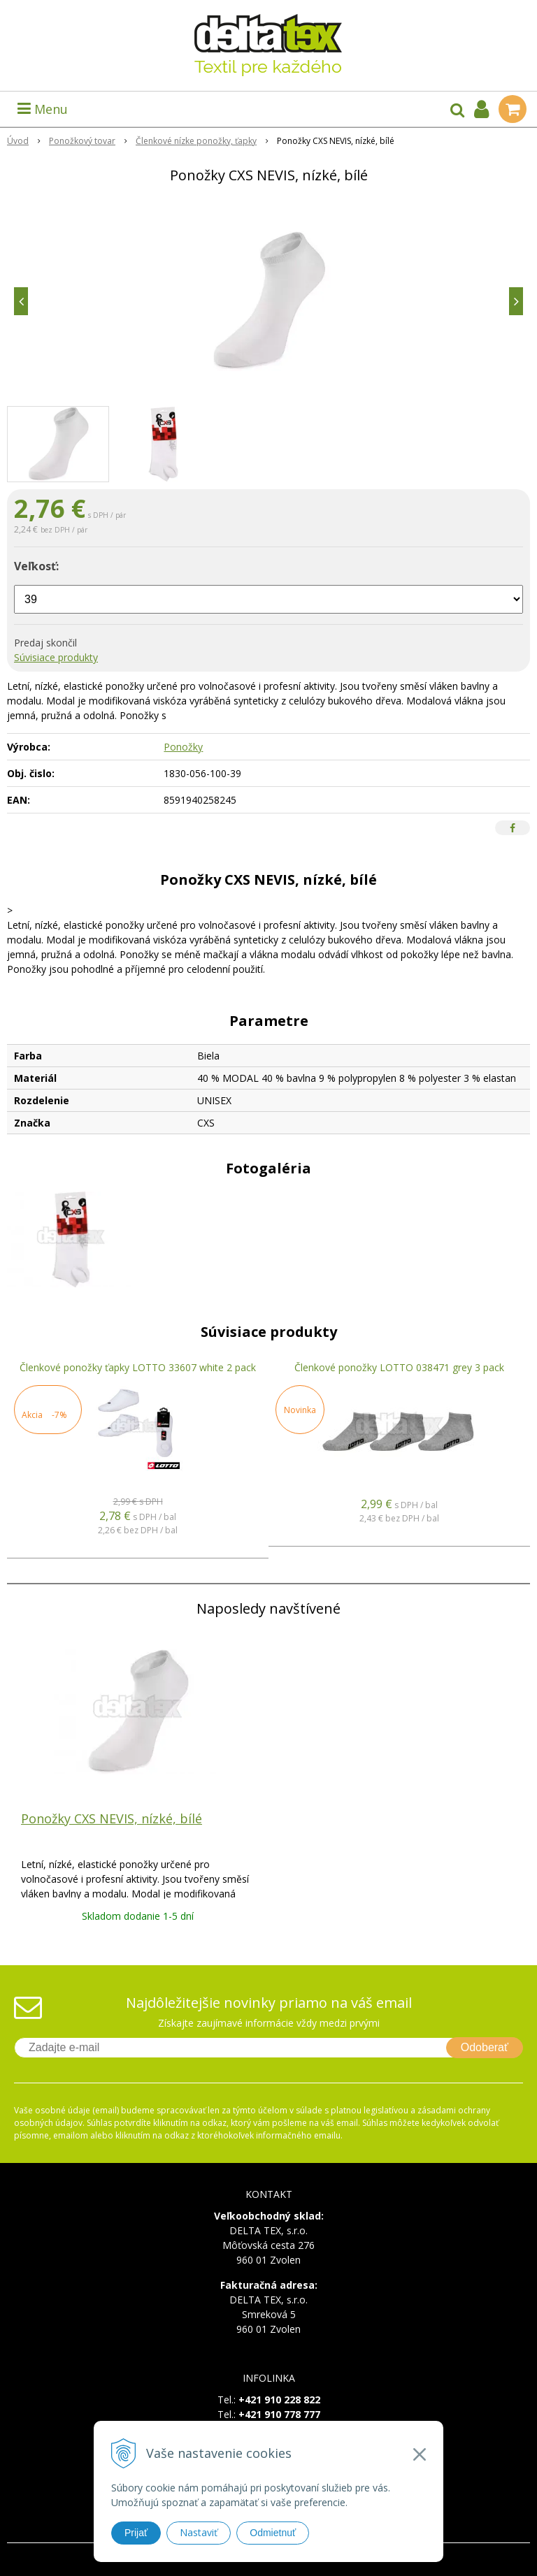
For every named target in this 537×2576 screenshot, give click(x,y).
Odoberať (484, 2047)
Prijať (136, 2532)
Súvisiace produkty (56, 657)
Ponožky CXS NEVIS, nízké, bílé (111, 1818)
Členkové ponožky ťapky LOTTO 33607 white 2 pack (138, 1367)
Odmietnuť (273, 2532)
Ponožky (183, 746)
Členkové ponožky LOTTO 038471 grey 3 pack (399, 1367)
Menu (42, 109)
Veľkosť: (36, 566)
